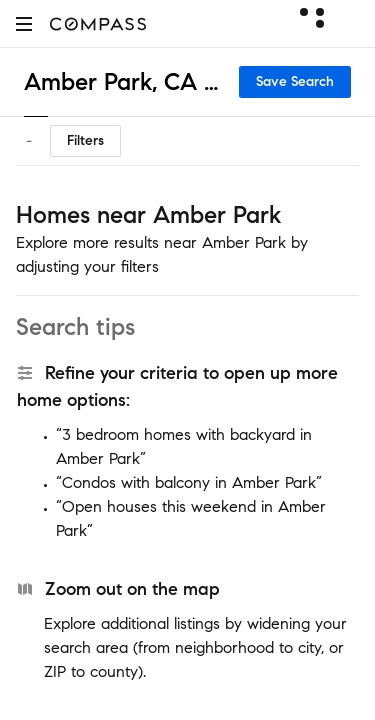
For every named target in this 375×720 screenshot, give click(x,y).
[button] (24, 23)
